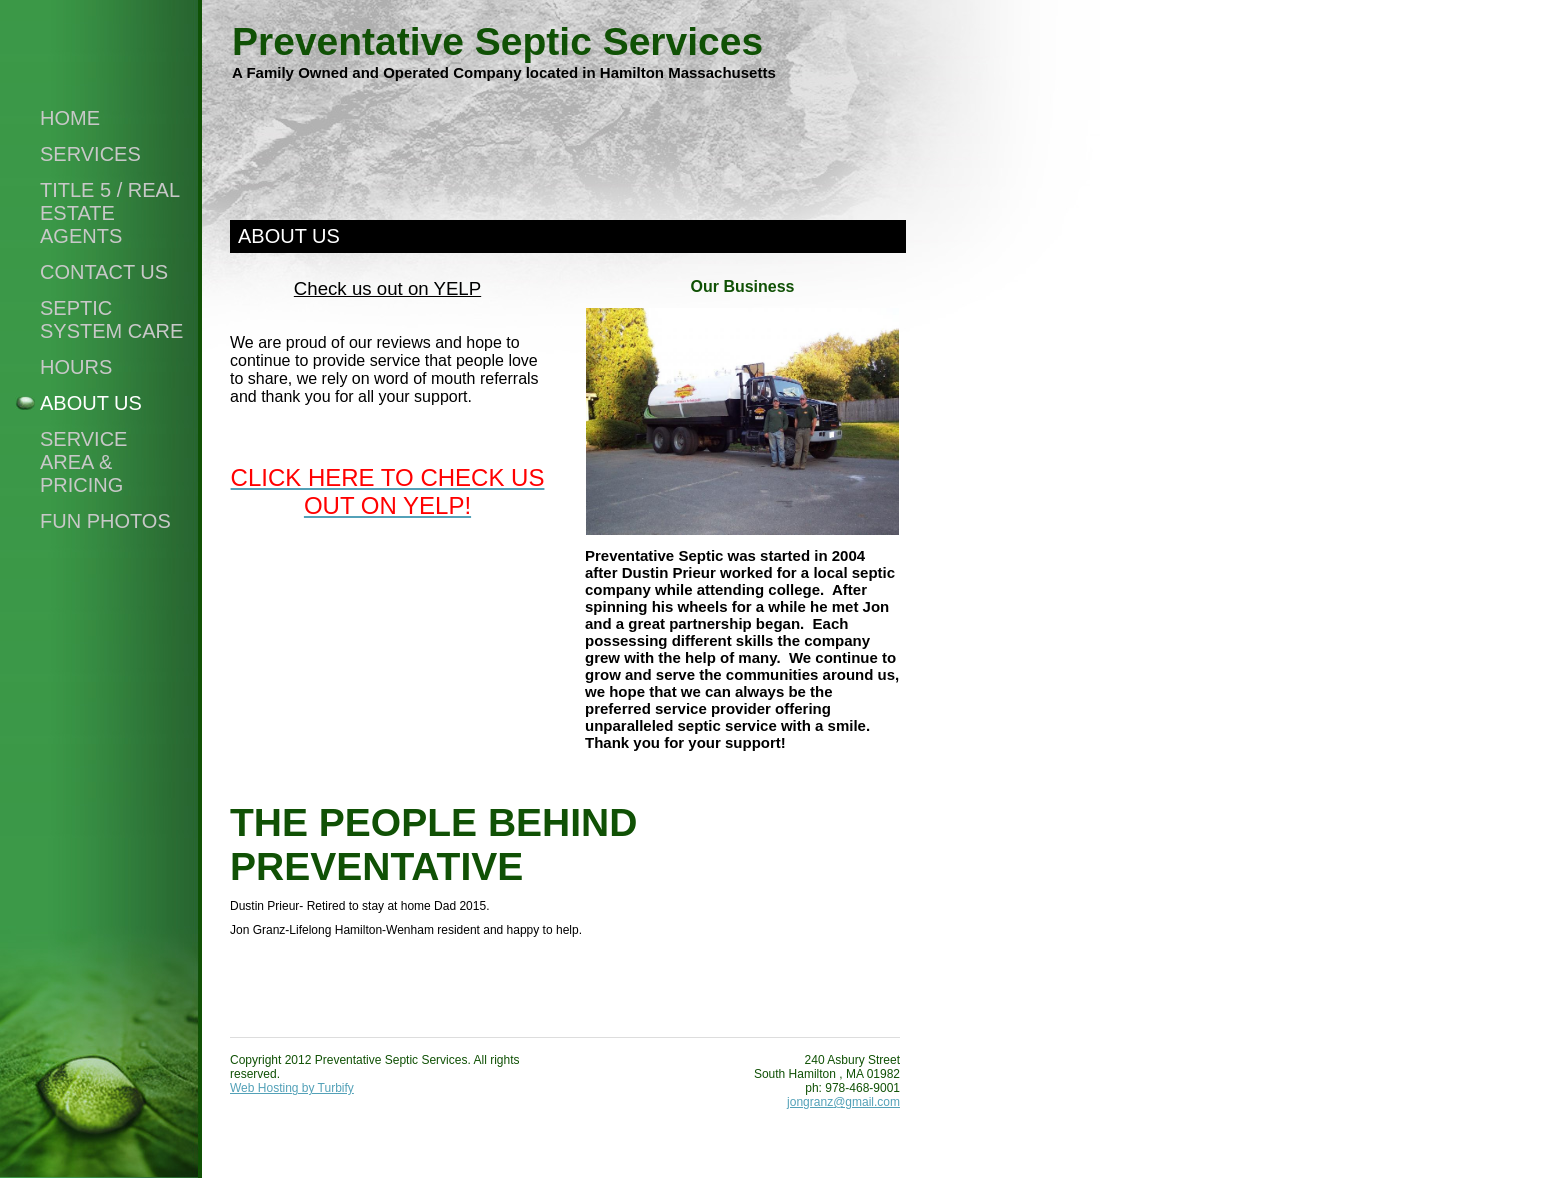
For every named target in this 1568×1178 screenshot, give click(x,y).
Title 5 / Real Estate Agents (109, 213)
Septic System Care (111, 319)
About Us (91, 403)
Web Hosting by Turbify (292, 1088)
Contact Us (104, 272)
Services (90, 154)
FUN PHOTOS (105, 521)
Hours (76, 367)
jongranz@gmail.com (843, 1102)
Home (70, 118)
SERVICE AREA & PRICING (83, 462)
